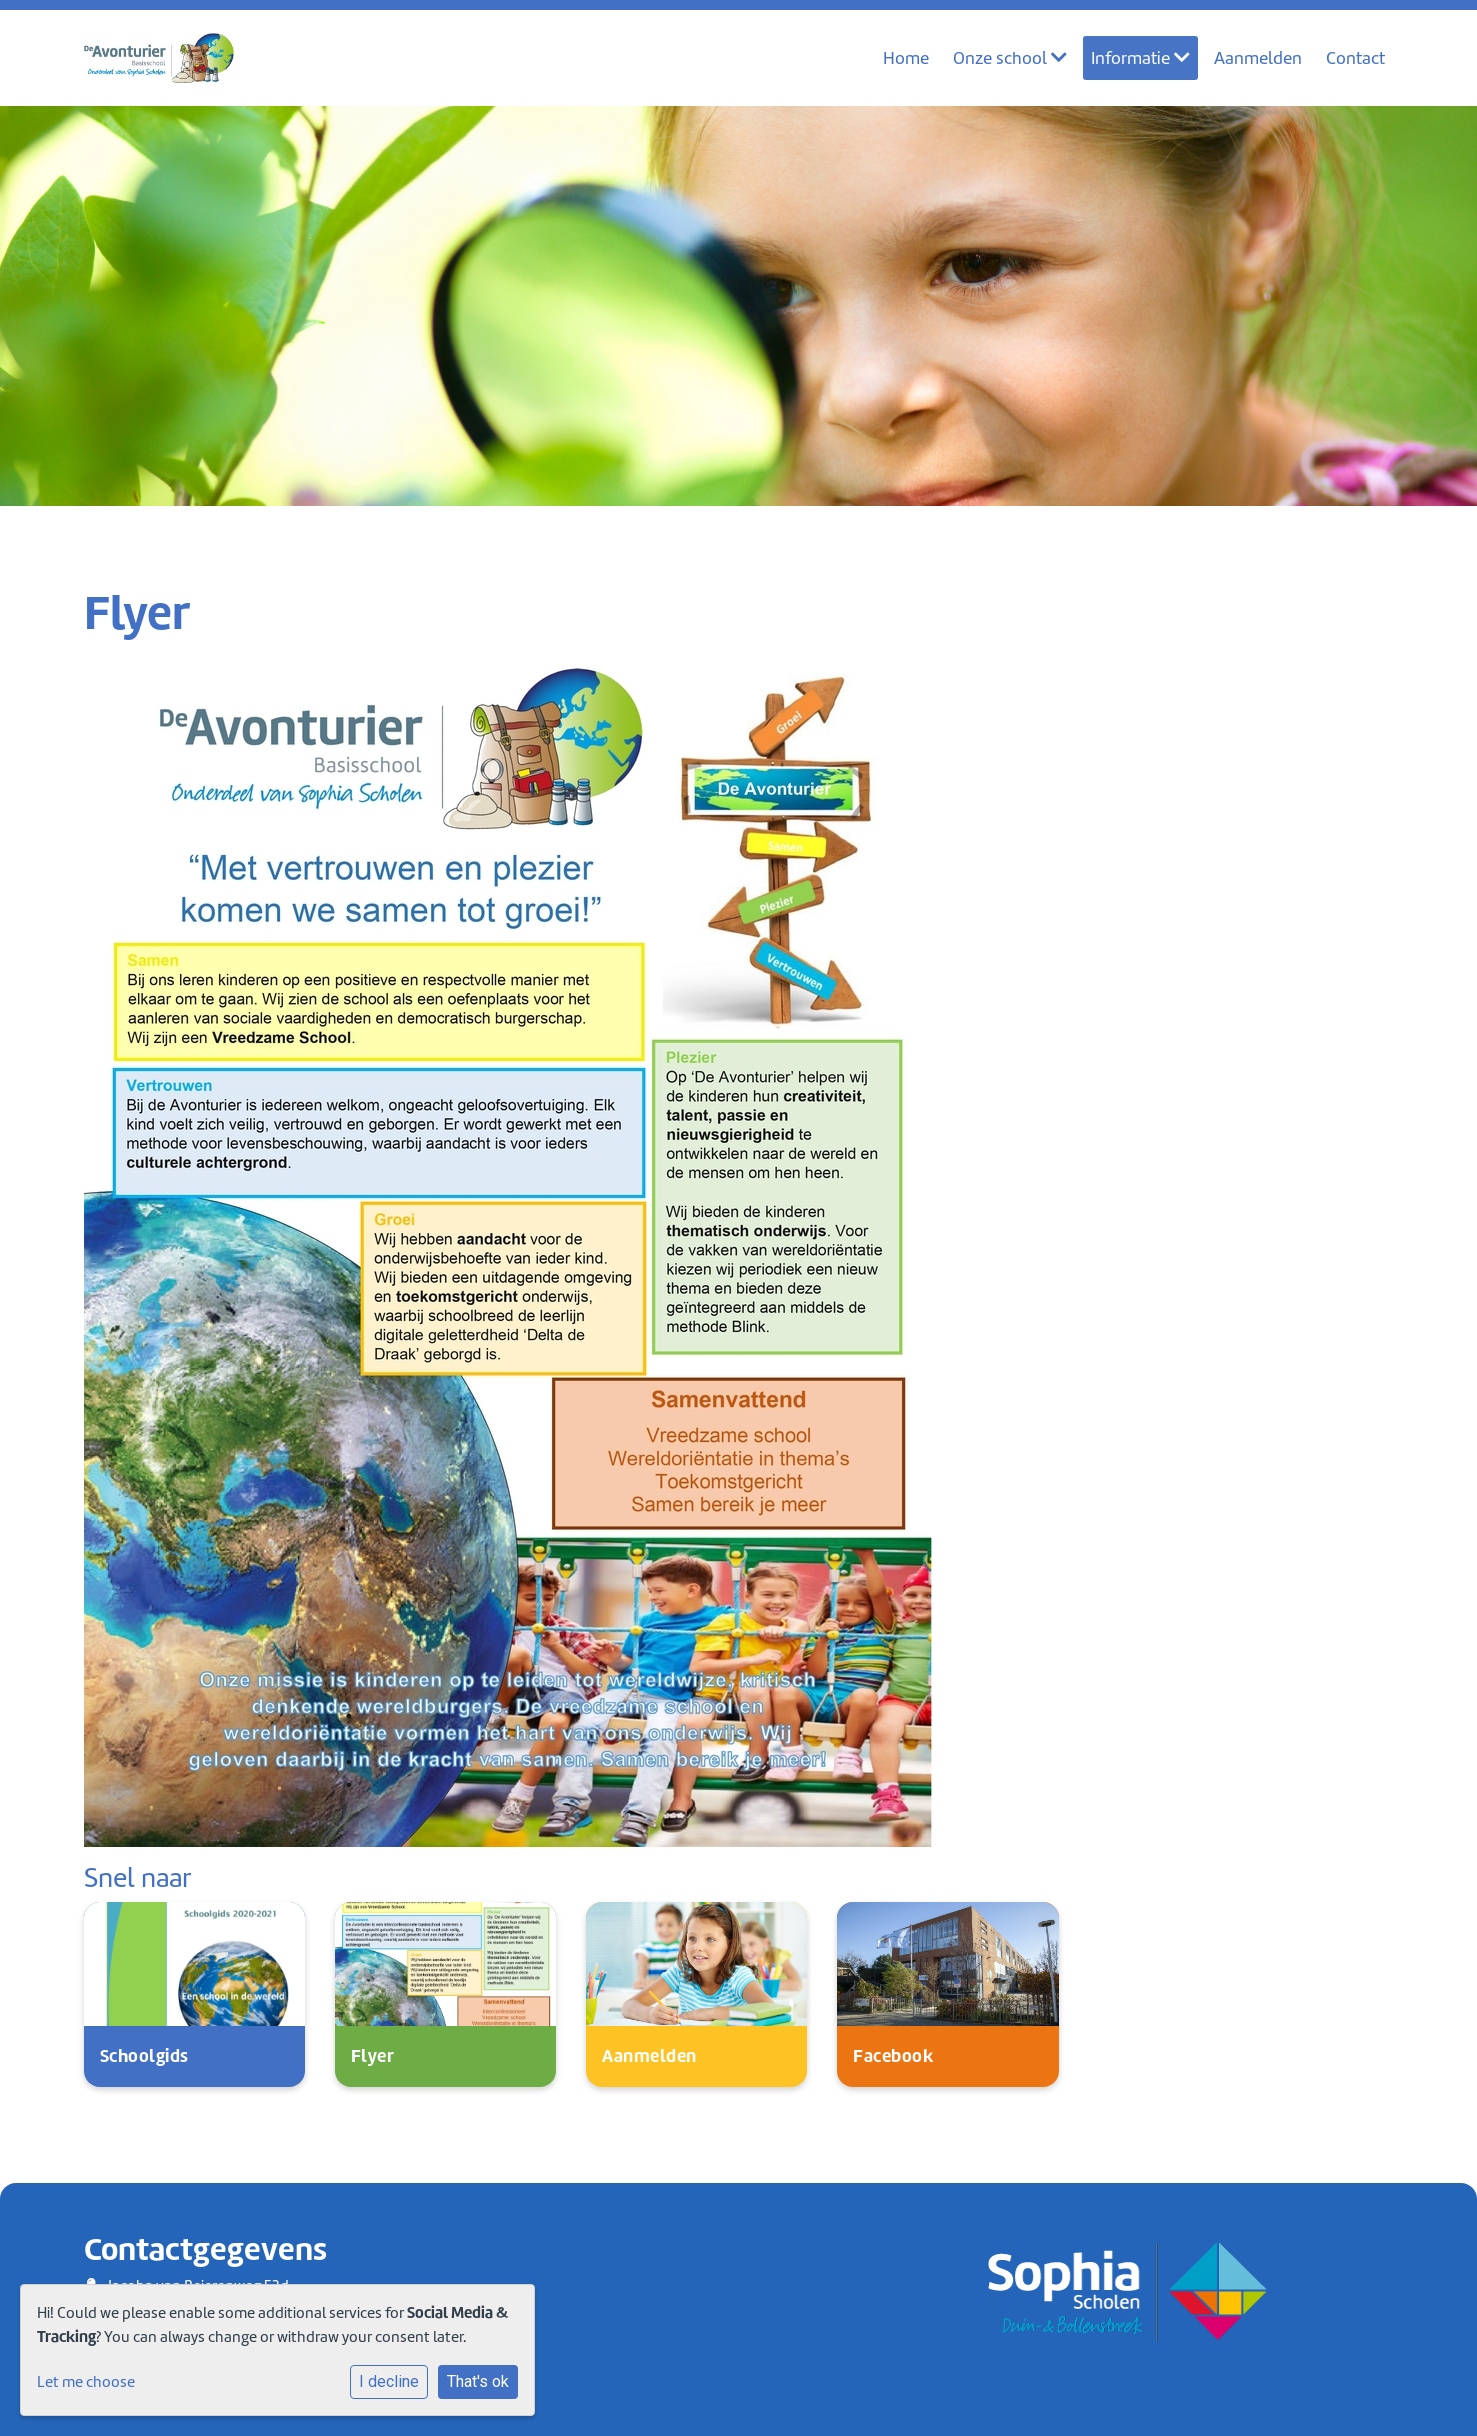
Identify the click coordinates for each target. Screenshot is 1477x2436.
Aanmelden (1259, 58)
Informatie (1142, 58)
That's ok (478, 2381)
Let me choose (86, 2382)
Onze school (1012, 58)
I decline (389, 2381)
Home (908, 58)
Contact (1356, 58)
